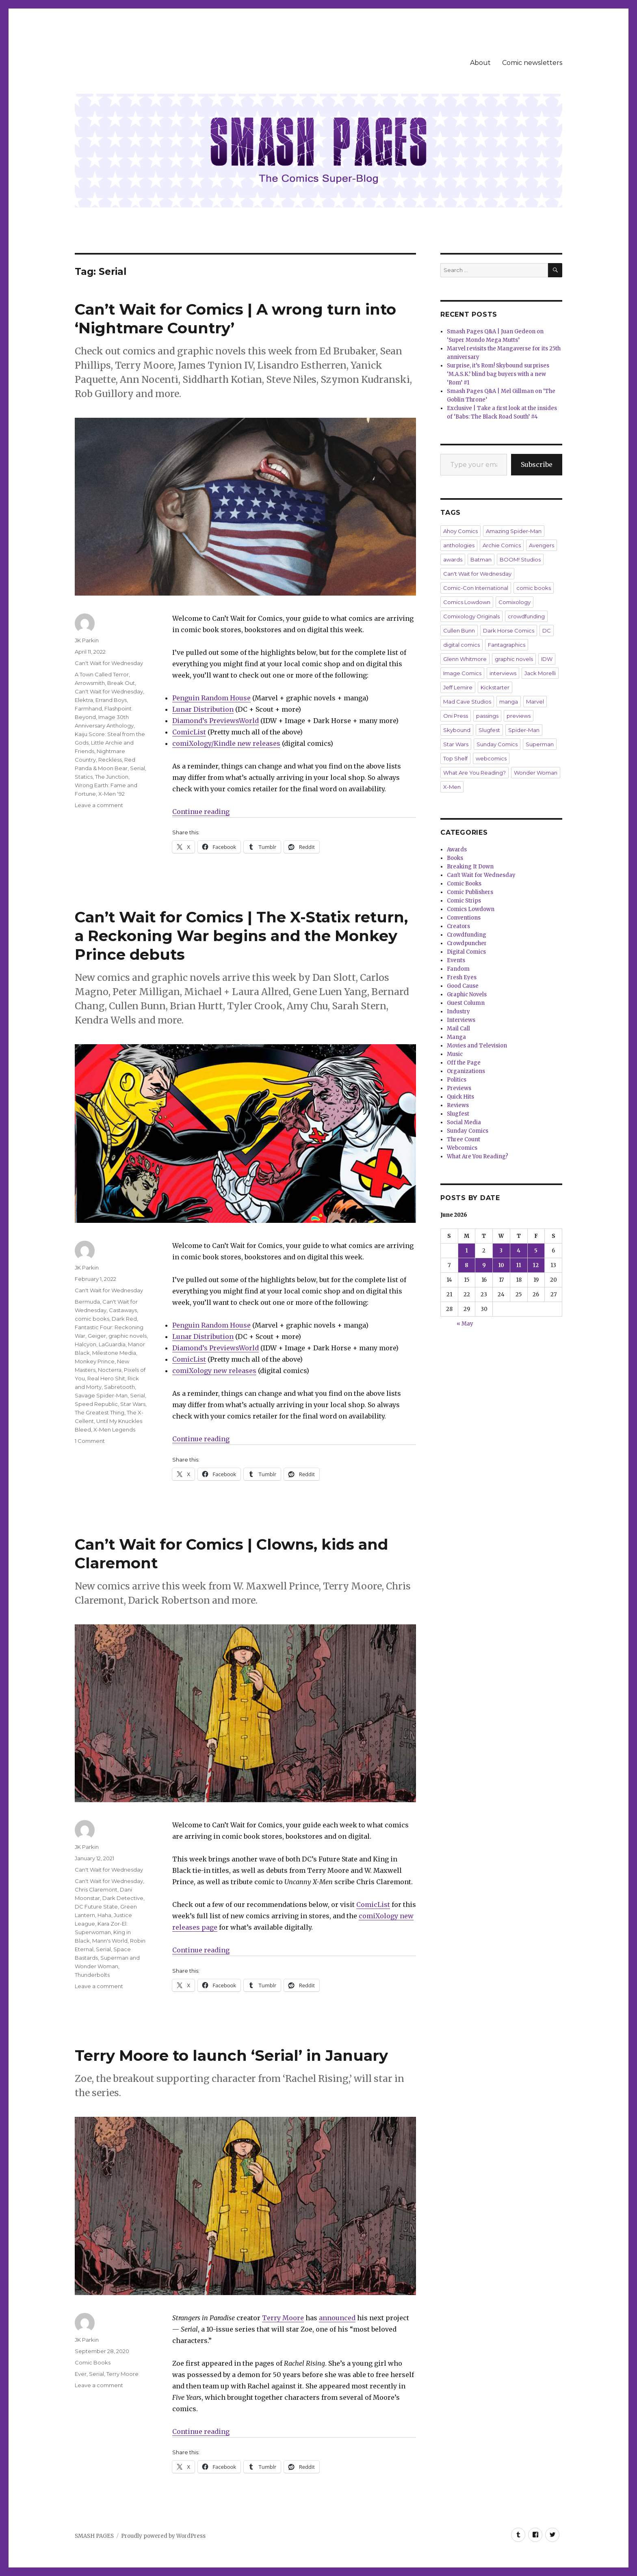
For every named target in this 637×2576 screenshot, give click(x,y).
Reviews (458, 1105)
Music (455, 1054)
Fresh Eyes (462, 977)
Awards (457, 849)
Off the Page (464, 1062)
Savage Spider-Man (101, 1395)
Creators (458, 926)
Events (456, 960)
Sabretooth (119, 1387)
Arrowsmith (90, 683)
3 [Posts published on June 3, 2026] (501, 1250)
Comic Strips (464, 900)
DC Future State (96, 1906)
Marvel (535, 701)
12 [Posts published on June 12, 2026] (536, 1265)
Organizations (466, 1071)
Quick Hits (460, 1096)
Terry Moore (283, 2318)
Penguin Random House (211, 698)
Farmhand (88, 708)
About (480, 63)
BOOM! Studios (520, 559)
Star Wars (132, 1404)
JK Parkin (87, 640)
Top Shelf (455, 758)
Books (455, 858)
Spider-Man (524, 730)
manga (508, 701)
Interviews (461, 1020)
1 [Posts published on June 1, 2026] (467, 1250)
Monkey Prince (95, 1361)
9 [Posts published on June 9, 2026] (484, 1265)
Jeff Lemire (457, 687)
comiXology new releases (214, 1371)
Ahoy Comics (460, 531)
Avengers (541, 545)
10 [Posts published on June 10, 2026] (501, 1265)
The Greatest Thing (99, 1412)
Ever (81, 2374)
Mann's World (110, 1940)
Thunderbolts (92, 1974)
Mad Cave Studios (467, 701)
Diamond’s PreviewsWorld (215, 721)
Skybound (456, 730)
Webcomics (462, 1147)
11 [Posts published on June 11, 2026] (518, 1265)
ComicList (189, 732)
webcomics (491, 758)
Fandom (458, 968)
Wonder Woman (535, 772)
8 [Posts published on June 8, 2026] (466, 1265)
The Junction (111, 776)
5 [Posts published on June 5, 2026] (535, 1250)
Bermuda (87, 1301)
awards (452, 559)
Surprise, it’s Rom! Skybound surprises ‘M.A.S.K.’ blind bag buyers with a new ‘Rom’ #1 (498, 374)
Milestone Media (114, 1353)
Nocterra (109, 1370)
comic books (92, 1318)
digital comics (461, 644)
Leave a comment (99, 805)
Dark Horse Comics (508, 630)
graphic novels (127, 1335)
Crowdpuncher (467, 943)
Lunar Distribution (203, 709)
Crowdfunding (466, 934)
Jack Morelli (540, 673)
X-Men (452, 787)
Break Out (121, 683)
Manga (456, 1037)
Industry (458, 1011)
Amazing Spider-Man (514, 531)
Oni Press (455, 716)
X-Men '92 (111, 793)
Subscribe (536, 464)
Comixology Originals (471, 616)
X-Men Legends (114, 1429)
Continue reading (201, 812)
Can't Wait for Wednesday (109, 663)
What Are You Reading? (474, 772)
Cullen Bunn (459, 630)
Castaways (123, 1310)
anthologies (458, 545)
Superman (540, 744)
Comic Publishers (470, 892)
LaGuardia (112, 1344)
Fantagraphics (506, 644)
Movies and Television (477, 1045)
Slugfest (489, 730)
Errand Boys (111, 700)
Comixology (514, 602)
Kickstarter (495, 687)
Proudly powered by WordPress (163, 2536)
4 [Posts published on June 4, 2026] (518, 1250)
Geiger (97, 1335)
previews (519, 716)
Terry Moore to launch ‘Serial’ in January (231, 2055)
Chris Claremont (96, 1889)
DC (546, 630)
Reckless (110, 759)
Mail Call (458, 1028)
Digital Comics (466, 951)
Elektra (84, 700)
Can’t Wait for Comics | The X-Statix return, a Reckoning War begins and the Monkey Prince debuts (241, 935)
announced (337, 2318)
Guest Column (466, 1003)
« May (465, 1323)
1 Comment (90, 1441)
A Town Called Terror (102, 674)
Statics (84, 776)
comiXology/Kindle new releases (226, 743)
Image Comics (462, 673)
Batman (481, 559)
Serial (137, 768)
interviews (503, 673)
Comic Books (92, 2362)
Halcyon (85, 1344)
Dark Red (124, 1318)
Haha (104, 1915)
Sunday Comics (497, 744)
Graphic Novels (467, 994)
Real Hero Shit (106, 1378)
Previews (459, 1088)
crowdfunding (526, 616)
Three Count (463, 1139)
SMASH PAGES (94, 2536)
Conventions (464, 917)
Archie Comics (502, 545)
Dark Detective (122, 1898)
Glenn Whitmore (465, 659)
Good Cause (463, 985)
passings (487, 716)
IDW (546, 659)
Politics (456, 1079)
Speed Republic (96, 1404)
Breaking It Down (470, 866)
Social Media (464, 1122)
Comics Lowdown (466, 602)
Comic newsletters (532, 63)
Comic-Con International (475, 588)
